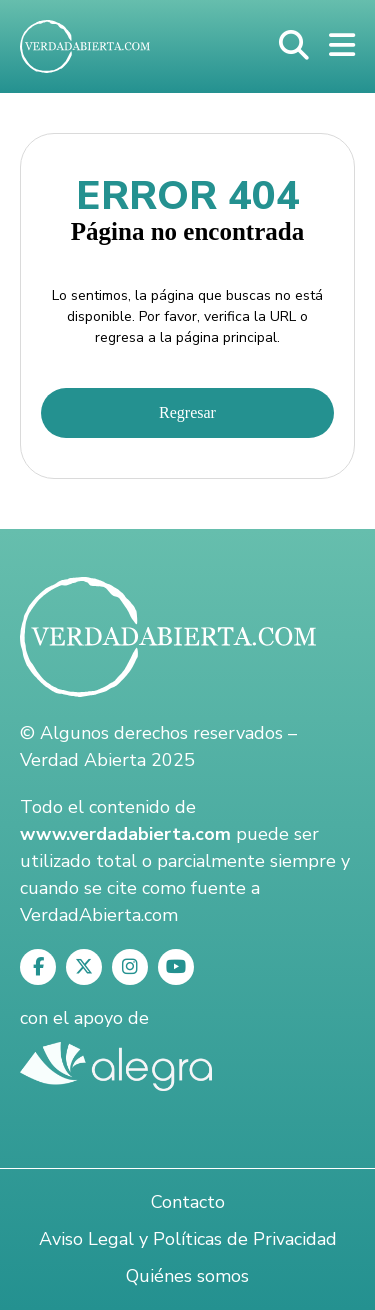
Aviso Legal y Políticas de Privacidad (188, 1239)
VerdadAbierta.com (99, 915)
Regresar (187, 412)
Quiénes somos (187, 1276)
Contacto (188, 1202)
